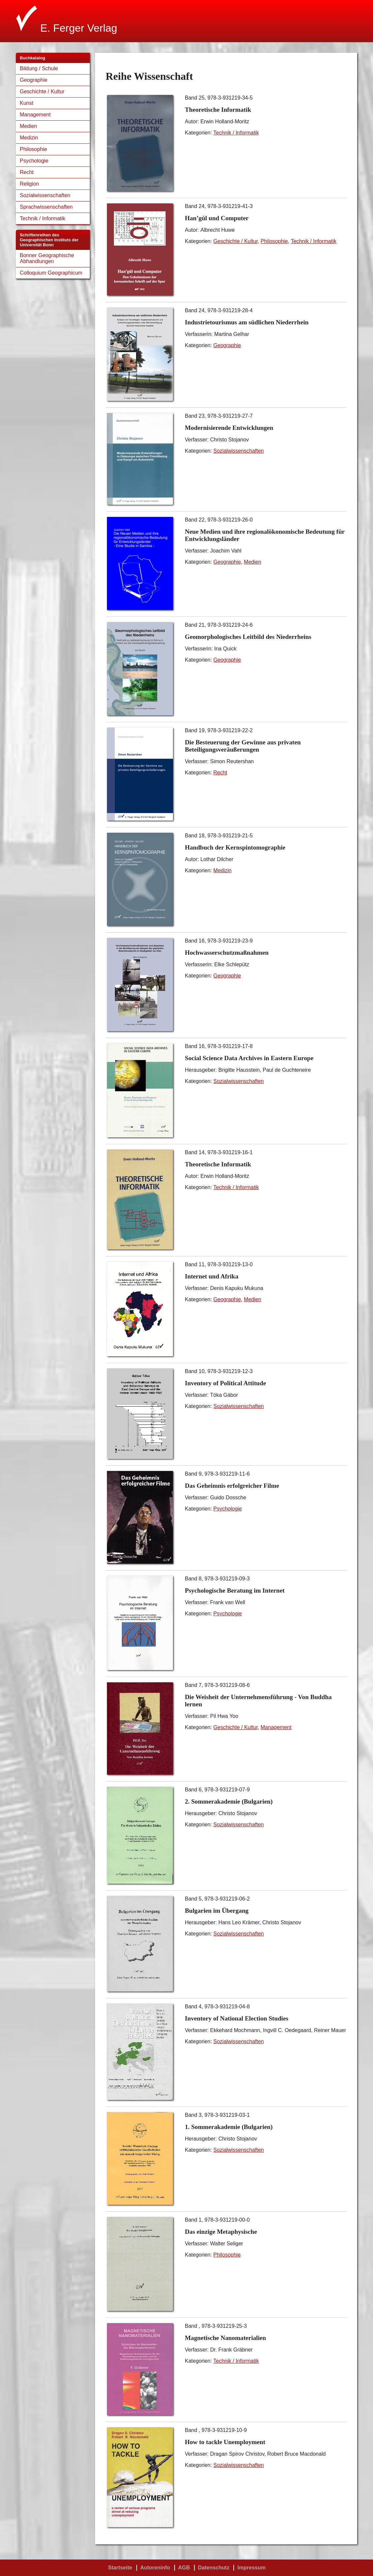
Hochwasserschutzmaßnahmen (227, 952)
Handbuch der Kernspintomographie (235, 847)
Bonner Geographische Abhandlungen (47, 258)
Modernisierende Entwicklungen (229, 427)
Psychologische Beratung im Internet (235, 1590)
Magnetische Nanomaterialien (225, 2337)
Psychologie (34, 161)
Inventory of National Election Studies (236, 2018)
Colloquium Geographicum (51, 273)
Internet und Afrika (211, 1276)
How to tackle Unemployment (225, 2442)
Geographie (34, 80)
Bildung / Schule (39, 68)
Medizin (29, 137)
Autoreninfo (155, 2567)
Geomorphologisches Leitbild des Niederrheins (248, 636)
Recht (27, 172)
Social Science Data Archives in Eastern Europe (249, 1058)
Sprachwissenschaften (46, 207)
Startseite (120, 2567)
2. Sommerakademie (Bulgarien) (229, 1801)
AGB (184, 2567)
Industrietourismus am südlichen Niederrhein (247, 322)
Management (35, 114)
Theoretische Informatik (218, 109)
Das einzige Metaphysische (221, 2231)
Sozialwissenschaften (45, 195)
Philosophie (33, 149)
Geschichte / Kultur (42, 91)
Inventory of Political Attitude (225, 1383)
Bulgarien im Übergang (217, 1910)
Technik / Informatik (42, 218)
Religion (29, 184)
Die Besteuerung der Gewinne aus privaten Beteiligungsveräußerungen (243, 746)
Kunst (26, 103)
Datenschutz (213, 2567)
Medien (28, 126)
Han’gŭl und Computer (217, 218)
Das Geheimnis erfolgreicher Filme (232, 1485)
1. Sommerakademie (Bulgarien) (229, 2126)
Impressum (251, 2567)
